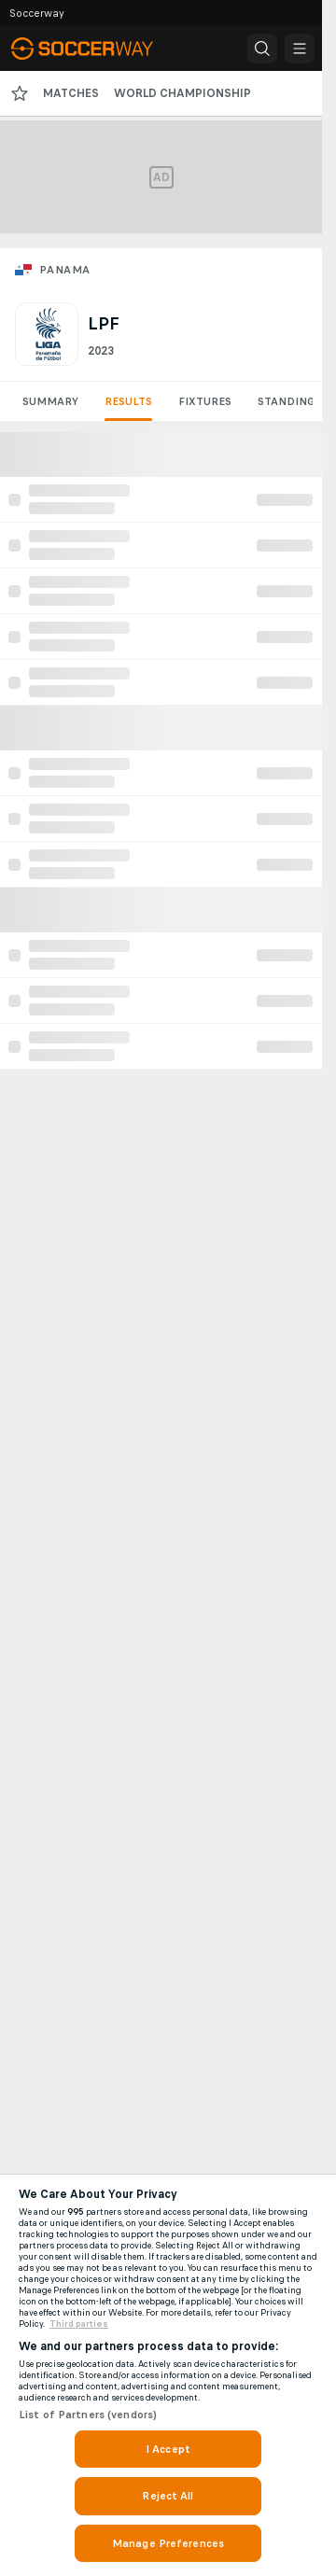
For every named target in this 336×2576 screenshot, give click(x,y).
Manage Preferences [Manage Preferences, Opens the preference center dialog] (168, 2543)
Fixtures (204, 401)
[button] (262, 48)
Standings (289, 401)
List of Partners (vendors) (88, 2414)
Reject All (167, 2495)
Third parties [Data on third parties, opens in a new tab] (78, 2324)
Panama (64, 269)
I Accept (168, 2449)
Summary (50, 401)
